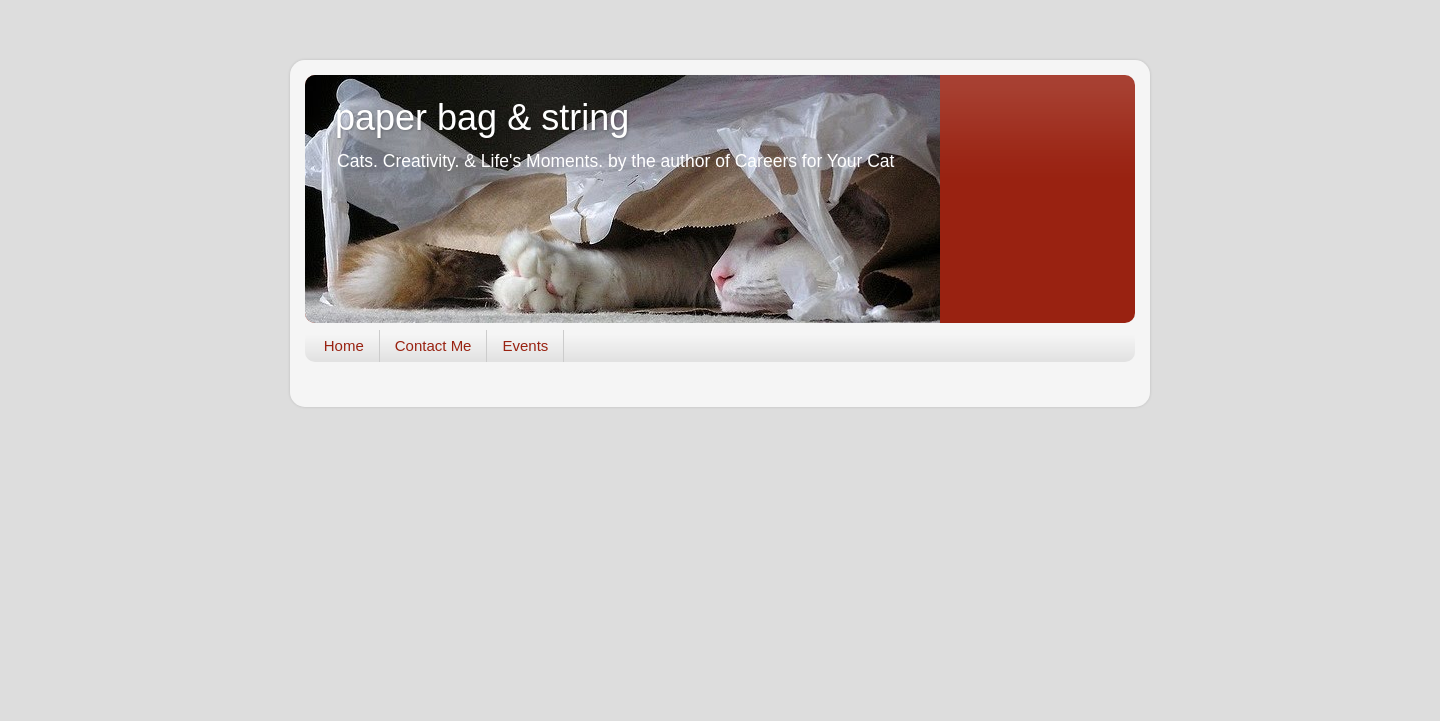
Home (344, 345)
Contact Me (433, 345)
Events (525, 345)
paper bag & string (482, 117)
